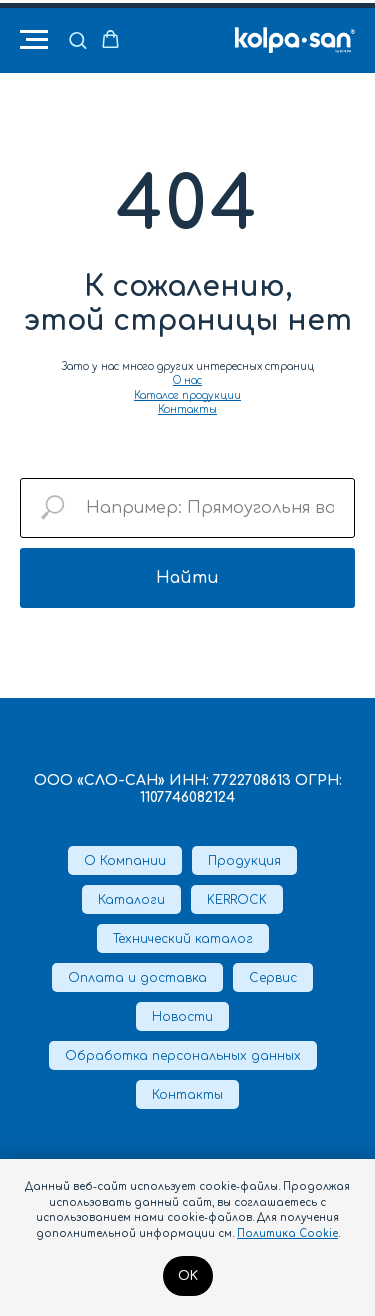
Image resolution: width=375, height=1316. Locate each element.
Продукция (244, 861)
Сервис (273, 978)
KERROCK (237, 900)
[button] (77, 39)
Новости (182, 1017)
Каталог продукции (187, 395)
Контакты (187, 409)
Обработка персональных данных (183, 1056)
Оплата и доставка (137, 978)
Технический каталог (183, 939)
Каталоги (131, 900)
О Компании (125, 861)
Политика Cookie (287, 1233)
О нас (187, 380)
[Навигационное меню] (34, 40)
